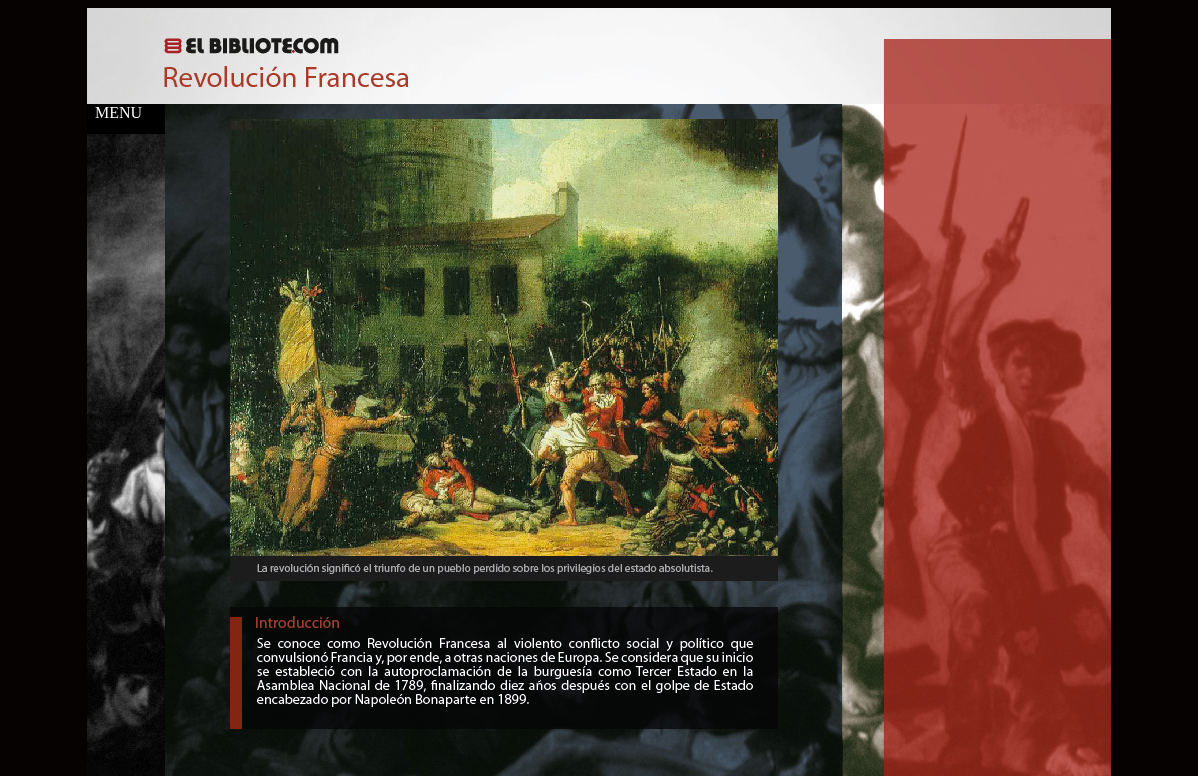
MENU (114, 112)
